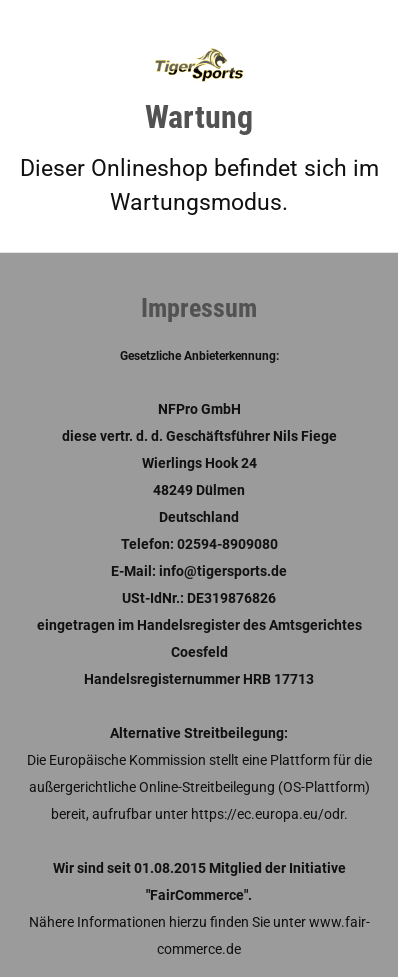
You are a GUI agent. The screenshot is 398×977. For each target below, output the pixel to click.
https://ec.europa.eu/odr (267, 814)
